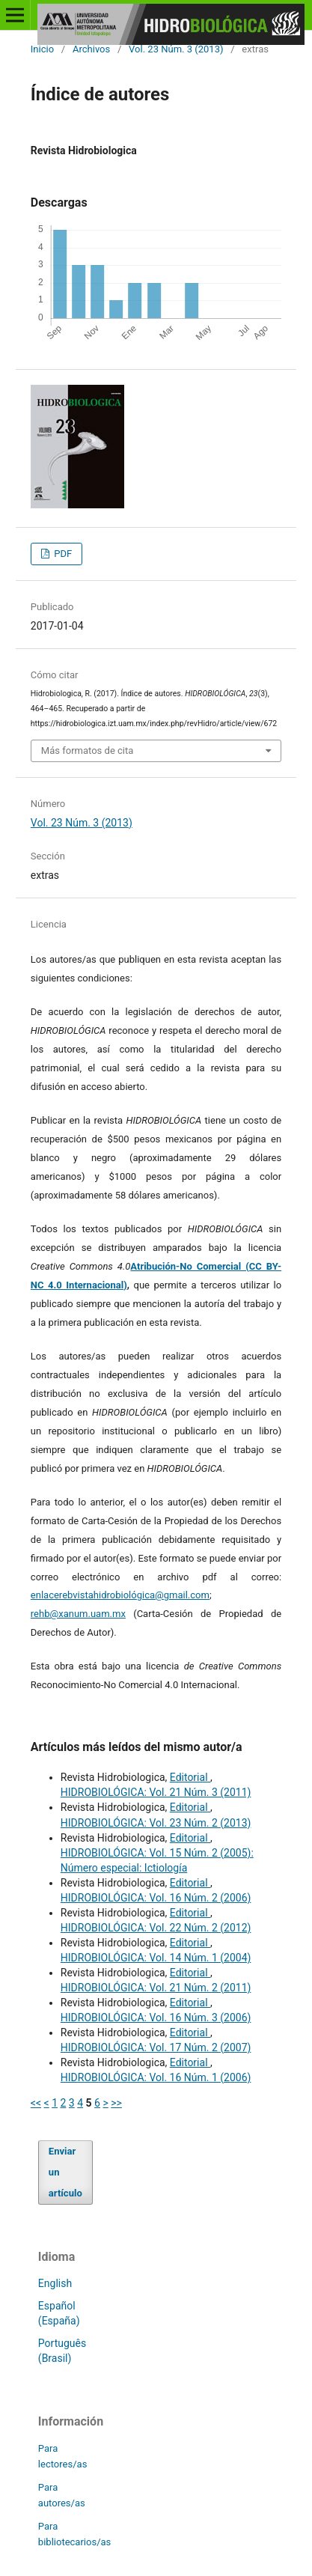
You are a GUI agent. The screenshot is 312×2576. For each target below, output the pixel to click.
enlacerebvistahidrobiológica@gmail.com (120, 1595)
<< (36, 2103)
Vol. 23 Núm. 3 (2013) (176, 49)
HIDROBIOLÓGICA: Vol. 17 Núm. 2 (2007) (156, 2047)
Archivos (91, 49)
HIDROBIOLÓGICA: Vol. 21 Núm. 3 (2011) (156, 1792)
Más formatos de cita (87, 750)
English (55, 2283)
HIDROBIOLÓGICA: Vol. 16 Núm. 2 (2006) (156, 1898)
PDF (62, 553)
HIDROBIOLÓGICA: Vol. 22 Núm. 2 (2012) (156, 1928)
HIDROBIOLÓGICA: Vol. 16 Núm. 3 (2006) (156, 2018)
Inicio (42, 49)
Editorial (190, 1777)
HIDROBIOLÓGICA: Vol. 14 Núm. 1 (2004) (156, 1958)
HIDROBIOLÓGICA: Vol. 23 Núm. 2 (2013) (156, 1823)
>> (116, 2103)
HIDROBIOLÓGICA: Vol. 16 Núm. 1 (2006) (156, 2077)
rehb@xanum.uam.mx (78, 1613)
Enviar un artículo (65, 2172)
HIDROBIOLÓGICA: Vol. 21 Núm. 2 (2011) (156, 1988)
